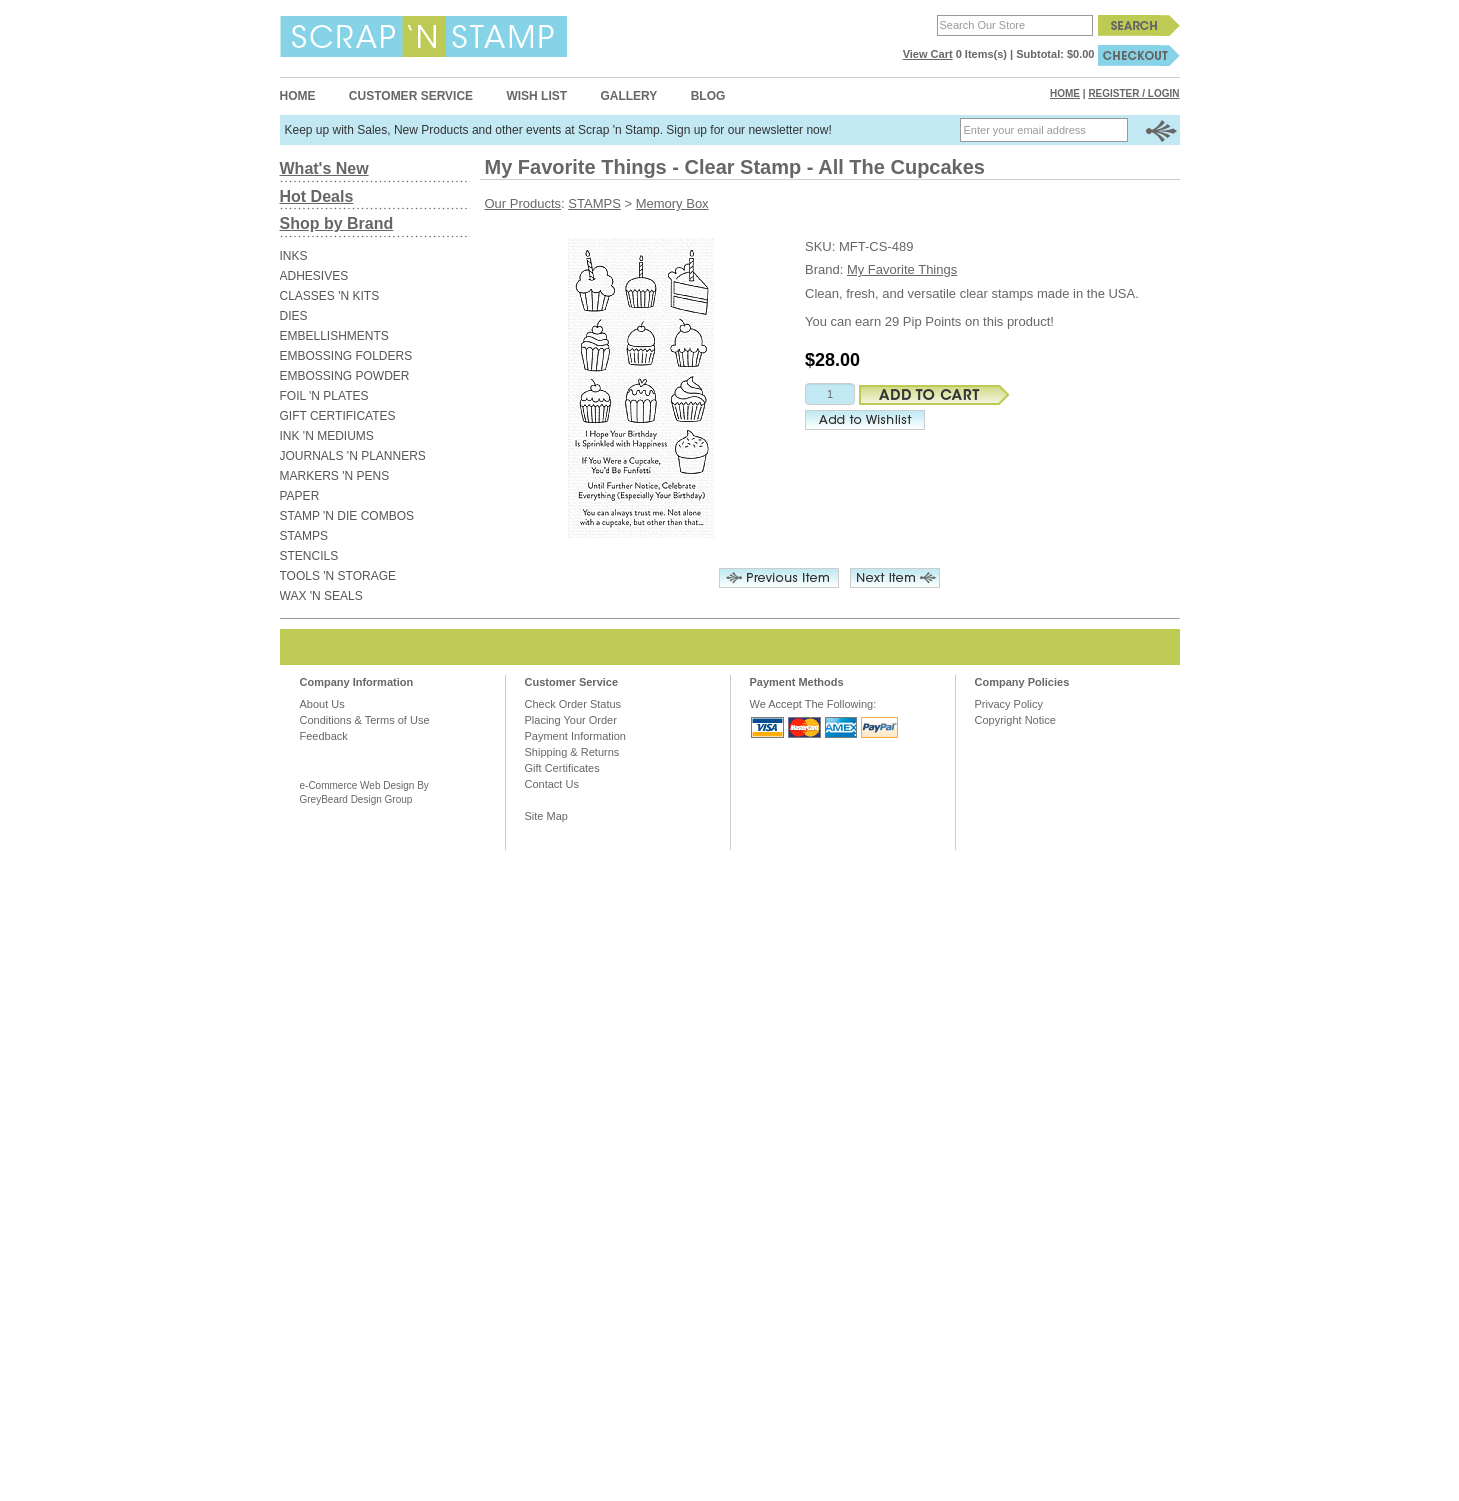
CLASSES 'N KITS (330, 296)
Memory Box (672, 203)
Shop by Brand (337, 223)
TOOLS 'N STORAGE (338, 576)
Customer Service (411, 96)
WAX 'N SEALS (321, 596)
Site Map (546, 816)
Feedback (324, 736)
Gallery (628, 96)
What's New (324, 168)
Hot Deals (317, 196)
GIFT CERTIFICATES (338, 416)
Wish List (536, 96)
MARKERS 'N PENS (335, 476)
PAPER (300, 496)
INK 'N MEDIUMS (327, 436)
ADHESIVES (314, 276)
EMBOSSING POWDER (345, 376)
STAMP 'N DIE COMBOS (347, 516)
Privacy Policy (1009, 704)
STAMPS (304, 536)
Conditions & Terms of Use (365, 720)
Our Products (523, 203)
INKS (294, 256)
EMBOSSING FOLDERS (346, 356)
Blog (708, 96)
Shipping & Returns (572, 752)
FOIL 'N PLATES (324, 396)
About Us (322, 704)
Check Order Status (573, 704)
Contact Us (552, 784)
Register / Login (1133, 93)
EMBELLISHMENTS (334, 336)
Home (298, 96)
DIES (294, 316)
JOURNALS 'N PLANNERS (353, 456)
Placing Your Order (571, 720)
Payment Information (576, 736)
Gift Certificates (562, 768)
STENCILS (309, 556)
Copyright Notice (1015, 720)
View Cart (928, 54)
